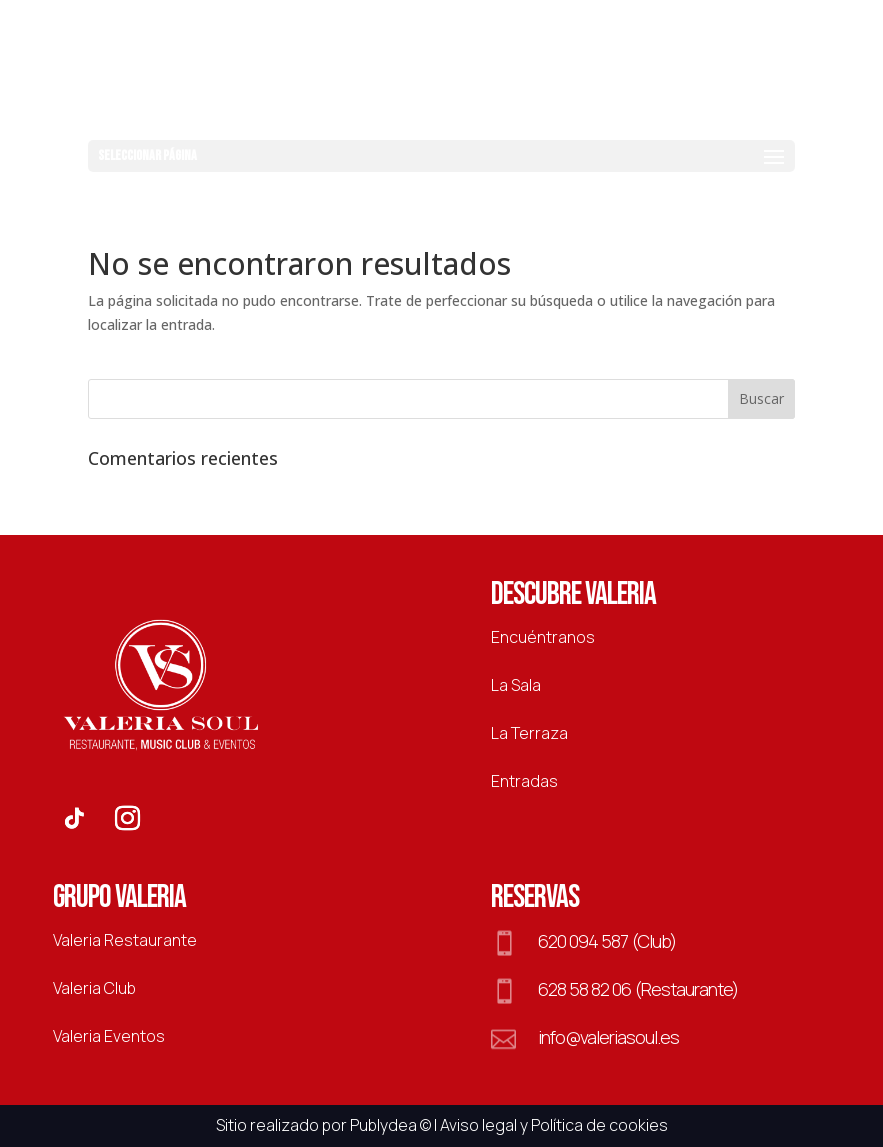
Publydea (383, 1125)
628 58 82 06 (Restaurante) (638, 989)
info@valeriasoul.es (608, 1037)
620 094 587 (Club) (607, 941)
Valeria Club (94, 988)
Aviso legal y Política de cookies (554, 1125)
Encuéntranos (543, 637)
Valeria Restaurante (125, 940)
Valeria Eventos (109, 1036)
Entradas (524, 781)
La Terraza (529, 733)
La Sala (516, 685)
